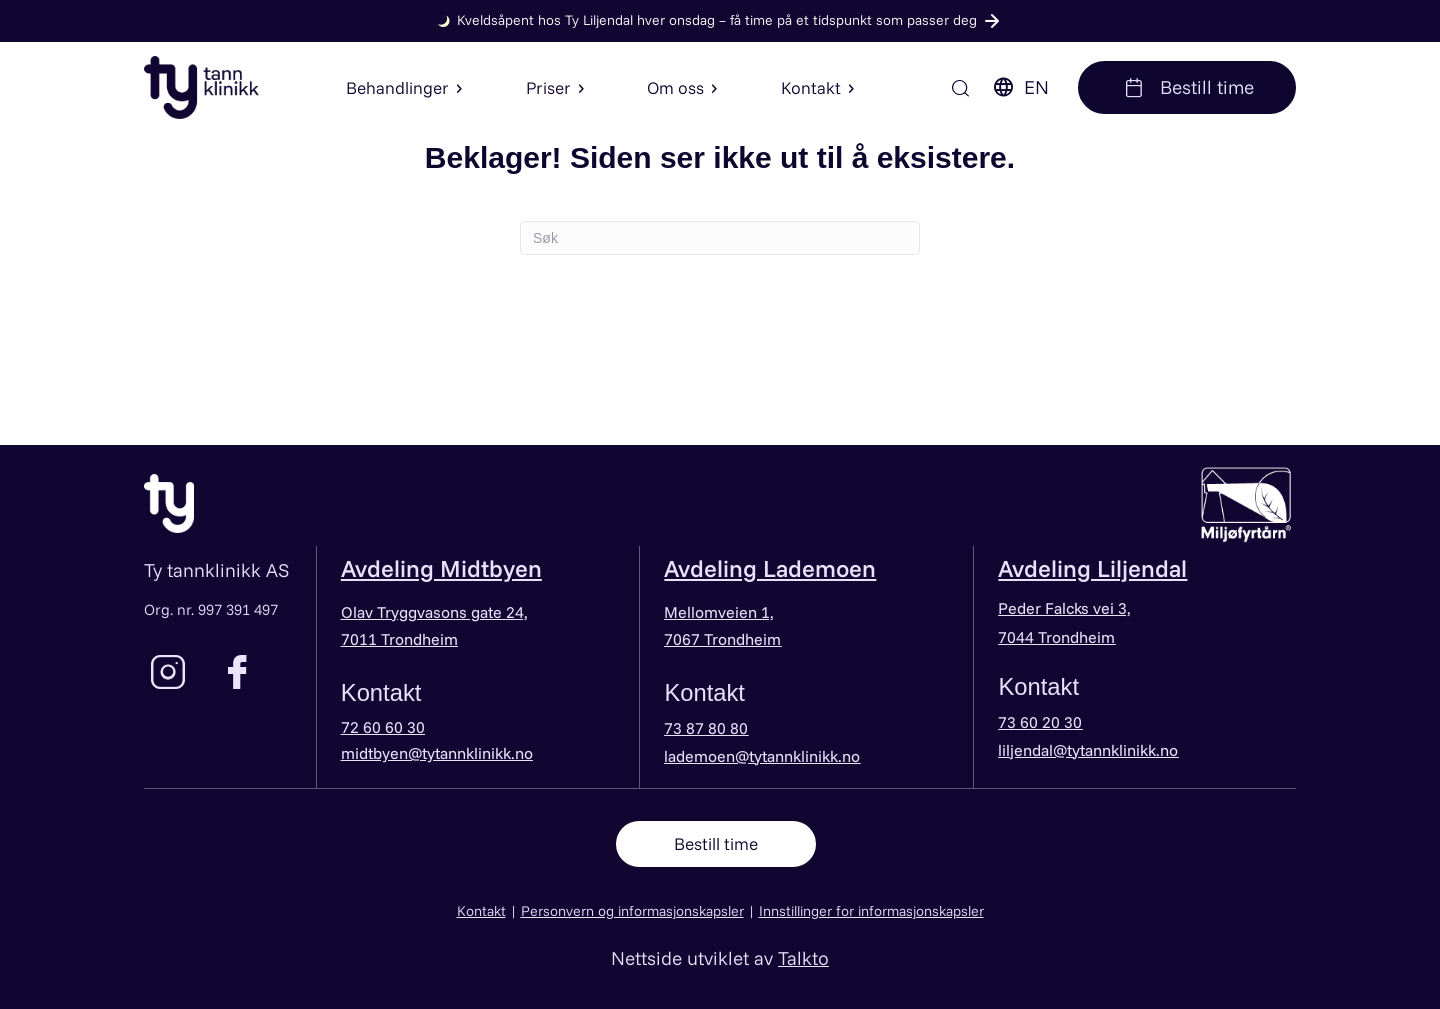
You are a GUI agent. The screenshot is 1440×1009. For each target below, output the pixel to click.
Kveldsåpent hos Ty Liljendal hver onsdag (717, 20)
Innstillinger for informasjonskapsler (871, 910)
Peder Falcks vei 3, (1064, 608)
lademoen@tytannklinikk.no (762, 756)
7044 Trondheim (1056, 637)
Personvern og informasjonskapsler (632, 910)
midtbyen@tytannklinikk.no (437, 753)
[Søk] (961, 88)
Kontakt (481, 910)
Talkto (803, 957)
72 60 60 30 (383, 727)
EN (1020, 87)
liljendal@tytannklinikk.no (1088, 750)
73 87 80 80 (706, 728)
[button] (456, 88)
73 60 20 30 (1040, 722)
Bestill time (1187, 87)
